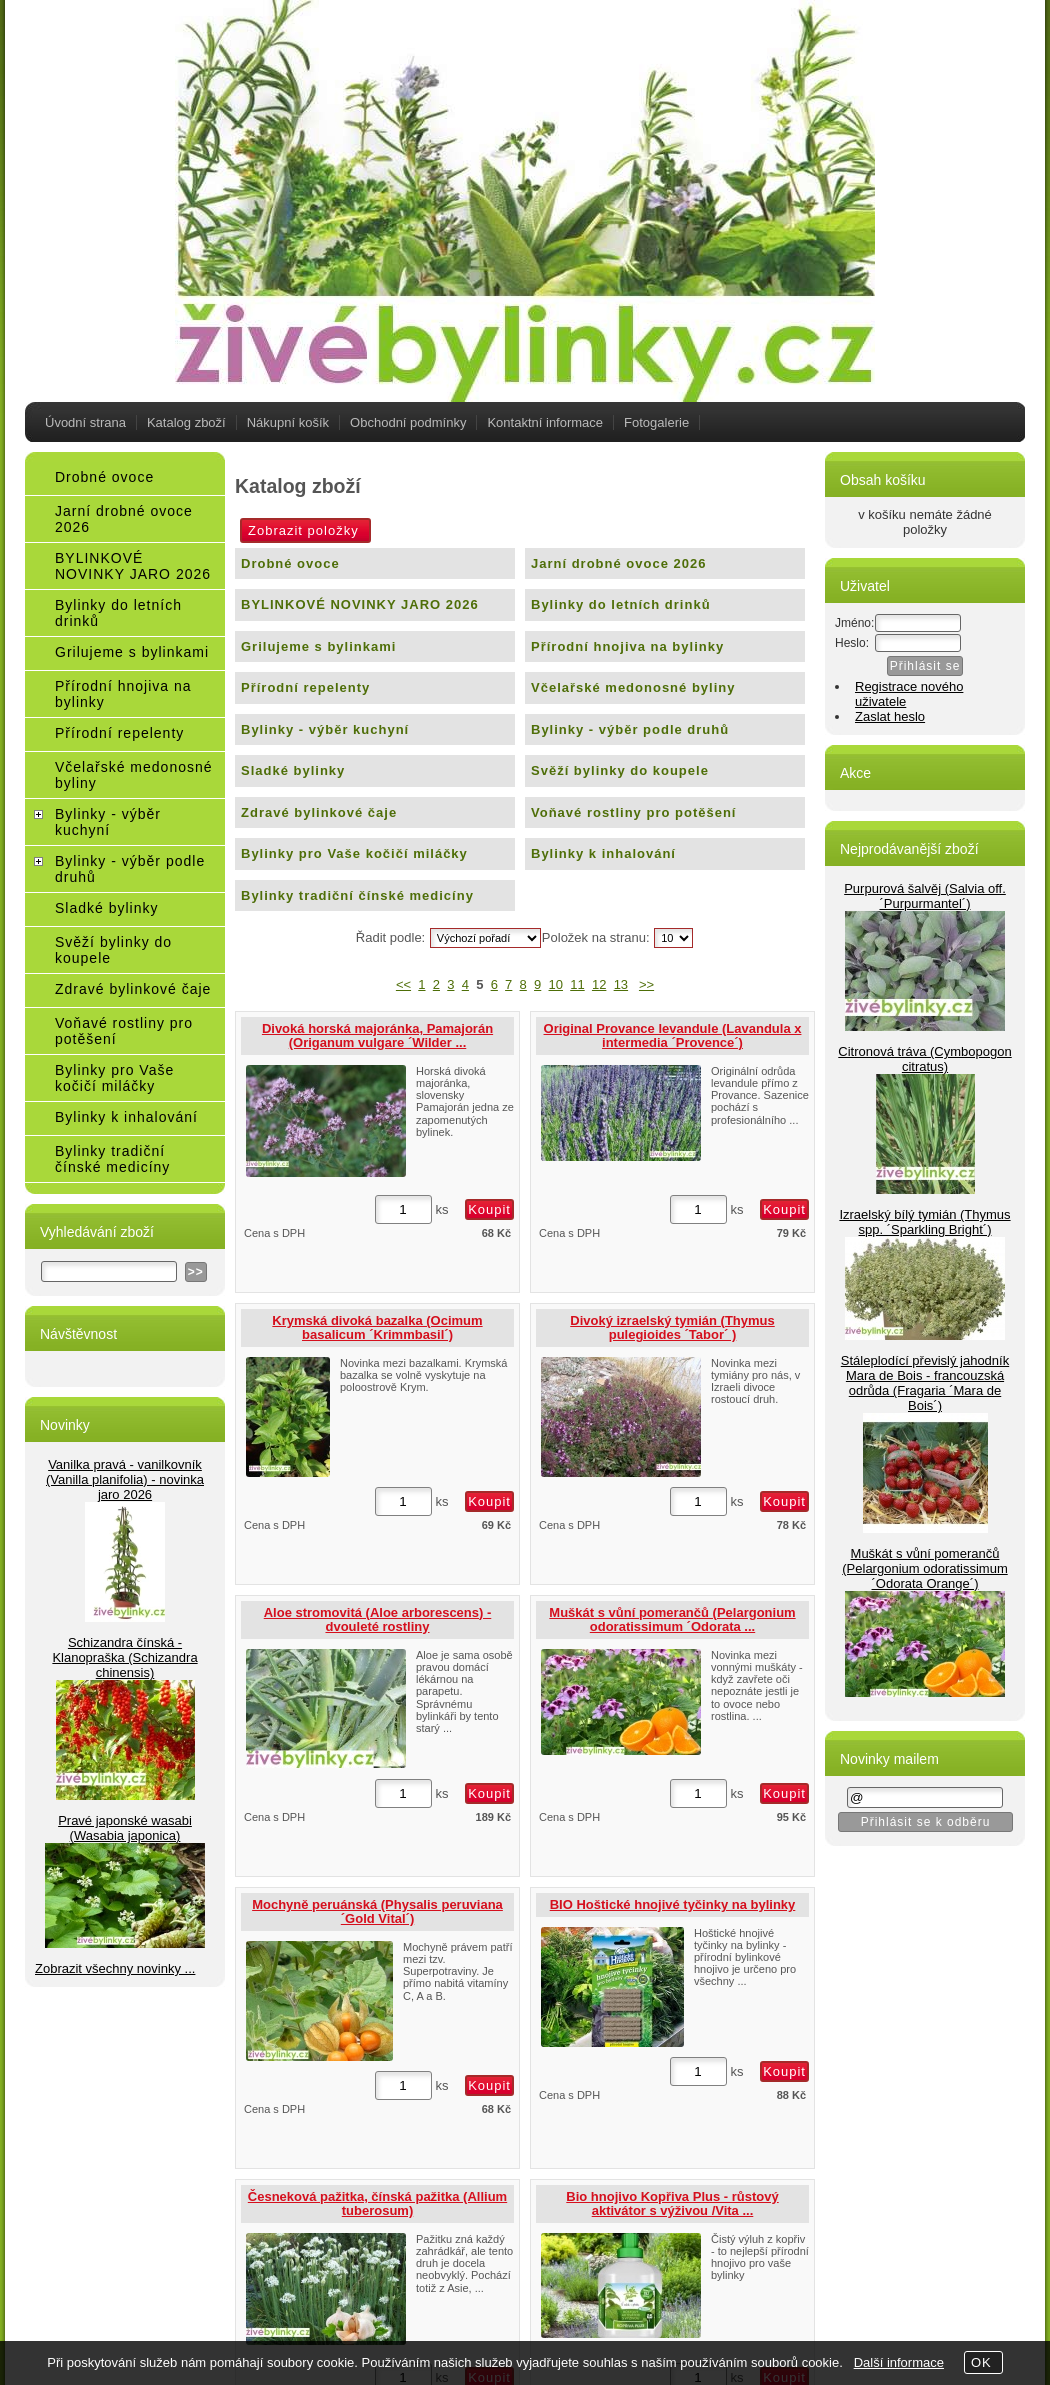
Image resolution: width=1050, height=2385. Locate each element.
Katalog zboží (186, 422)
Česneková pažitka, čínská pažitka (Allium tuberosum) (377, 2203)
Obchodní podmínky (408, 422)
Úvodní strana (85, 422)
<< (403, 984)
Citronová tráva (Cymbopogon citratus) (924, 1059)
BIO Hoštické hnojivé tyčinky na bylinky (673, 1904)
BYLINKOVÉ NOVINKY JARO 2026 (360, 604)
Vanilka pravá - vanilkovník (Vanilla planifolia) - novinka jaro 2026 (125, 1479)
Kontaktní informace (545, 422)
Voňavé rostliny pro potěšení (633, 812)
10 (556, 984)
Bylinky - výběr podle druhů (630, 729)
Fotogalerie (656, 422)
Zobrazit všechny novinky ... (115, 1968)
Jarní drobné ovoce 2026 (618, 563)
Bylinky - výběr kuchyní (325, 729)
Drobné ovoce (290, 563)
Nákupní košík (288, 422)
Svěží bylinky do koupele (620, 770)
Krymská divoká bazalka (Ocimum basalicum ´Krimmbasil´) (377, 1327)
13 (621, 984)
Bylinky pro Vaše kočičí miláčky (354, 853)
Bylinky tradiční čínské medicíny (357, 895)
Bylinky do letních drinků (621, 604)
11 (577, 984)
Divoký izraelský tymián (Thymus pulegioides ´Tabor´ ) (672, 1327)
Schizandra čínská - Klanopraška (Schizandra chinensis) (124, 1657)
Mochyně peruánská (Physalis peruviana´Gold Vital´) (377, 1911)
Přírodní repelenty (305, 687)
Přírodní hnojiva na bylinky (627, 646)
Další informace (899, 2362)
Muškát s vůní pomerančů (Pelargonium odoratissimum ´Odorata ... (672, 1619)
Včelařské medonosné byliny (633, 687)
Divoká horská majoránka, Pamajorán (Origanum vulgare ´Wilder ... (377, 1035)
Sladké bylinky (293, 770)
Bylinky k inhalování (603, 853)
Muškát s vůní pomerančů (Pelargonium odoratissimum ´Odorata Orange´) (924, 1568)
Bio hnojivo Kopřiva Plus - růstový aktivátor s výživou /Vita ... (672, 2203)
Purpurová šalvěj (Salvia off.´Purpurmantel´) (925, 896)
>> (646, 984)
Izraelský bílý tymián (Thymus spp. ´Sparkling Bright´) (924, 1222)
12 (599, 984)
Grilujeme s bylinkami (318, 646)
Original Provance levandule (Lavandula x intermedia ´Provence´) (673, 1035)
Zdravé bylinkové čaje (319, 812)
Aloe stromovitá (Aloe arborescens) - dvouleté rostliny (378, 1619)
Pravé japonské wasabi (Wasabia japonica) (125, 1828)
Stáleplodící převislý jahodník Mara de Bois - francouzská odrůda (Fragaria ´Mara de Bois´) (925, 1383)
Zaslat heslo (890, 716)
